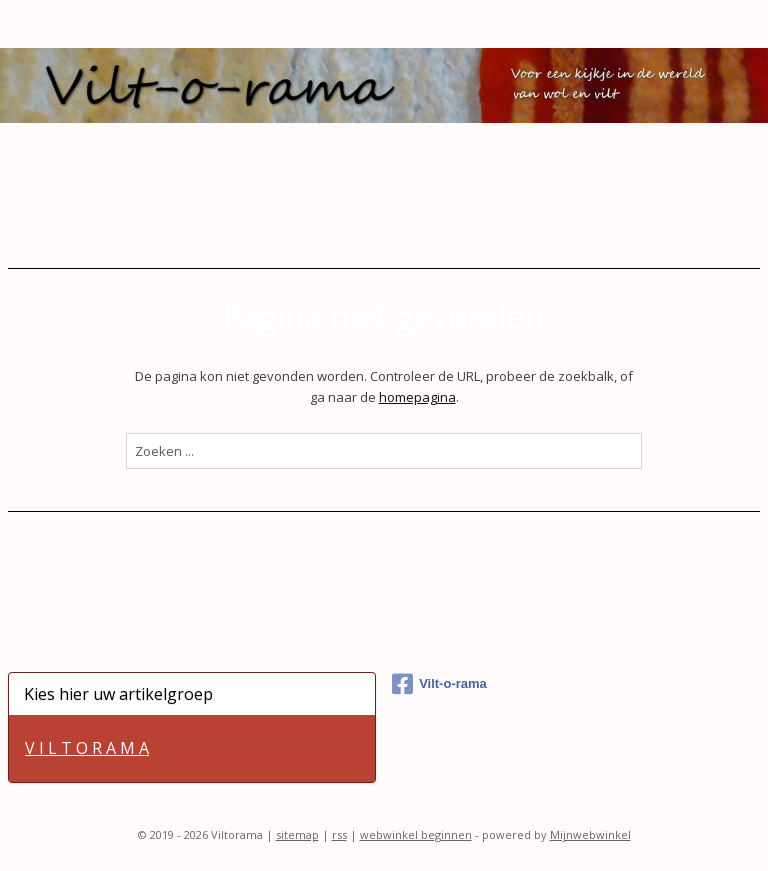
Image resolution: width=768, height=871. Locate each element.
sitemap (297, 834)
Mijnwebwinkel (590, 834)
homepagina (417, 396)
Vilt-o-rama (439, 684)
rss (339, 834)
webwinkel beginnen (416, 834)
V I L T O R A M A (87, 748)
